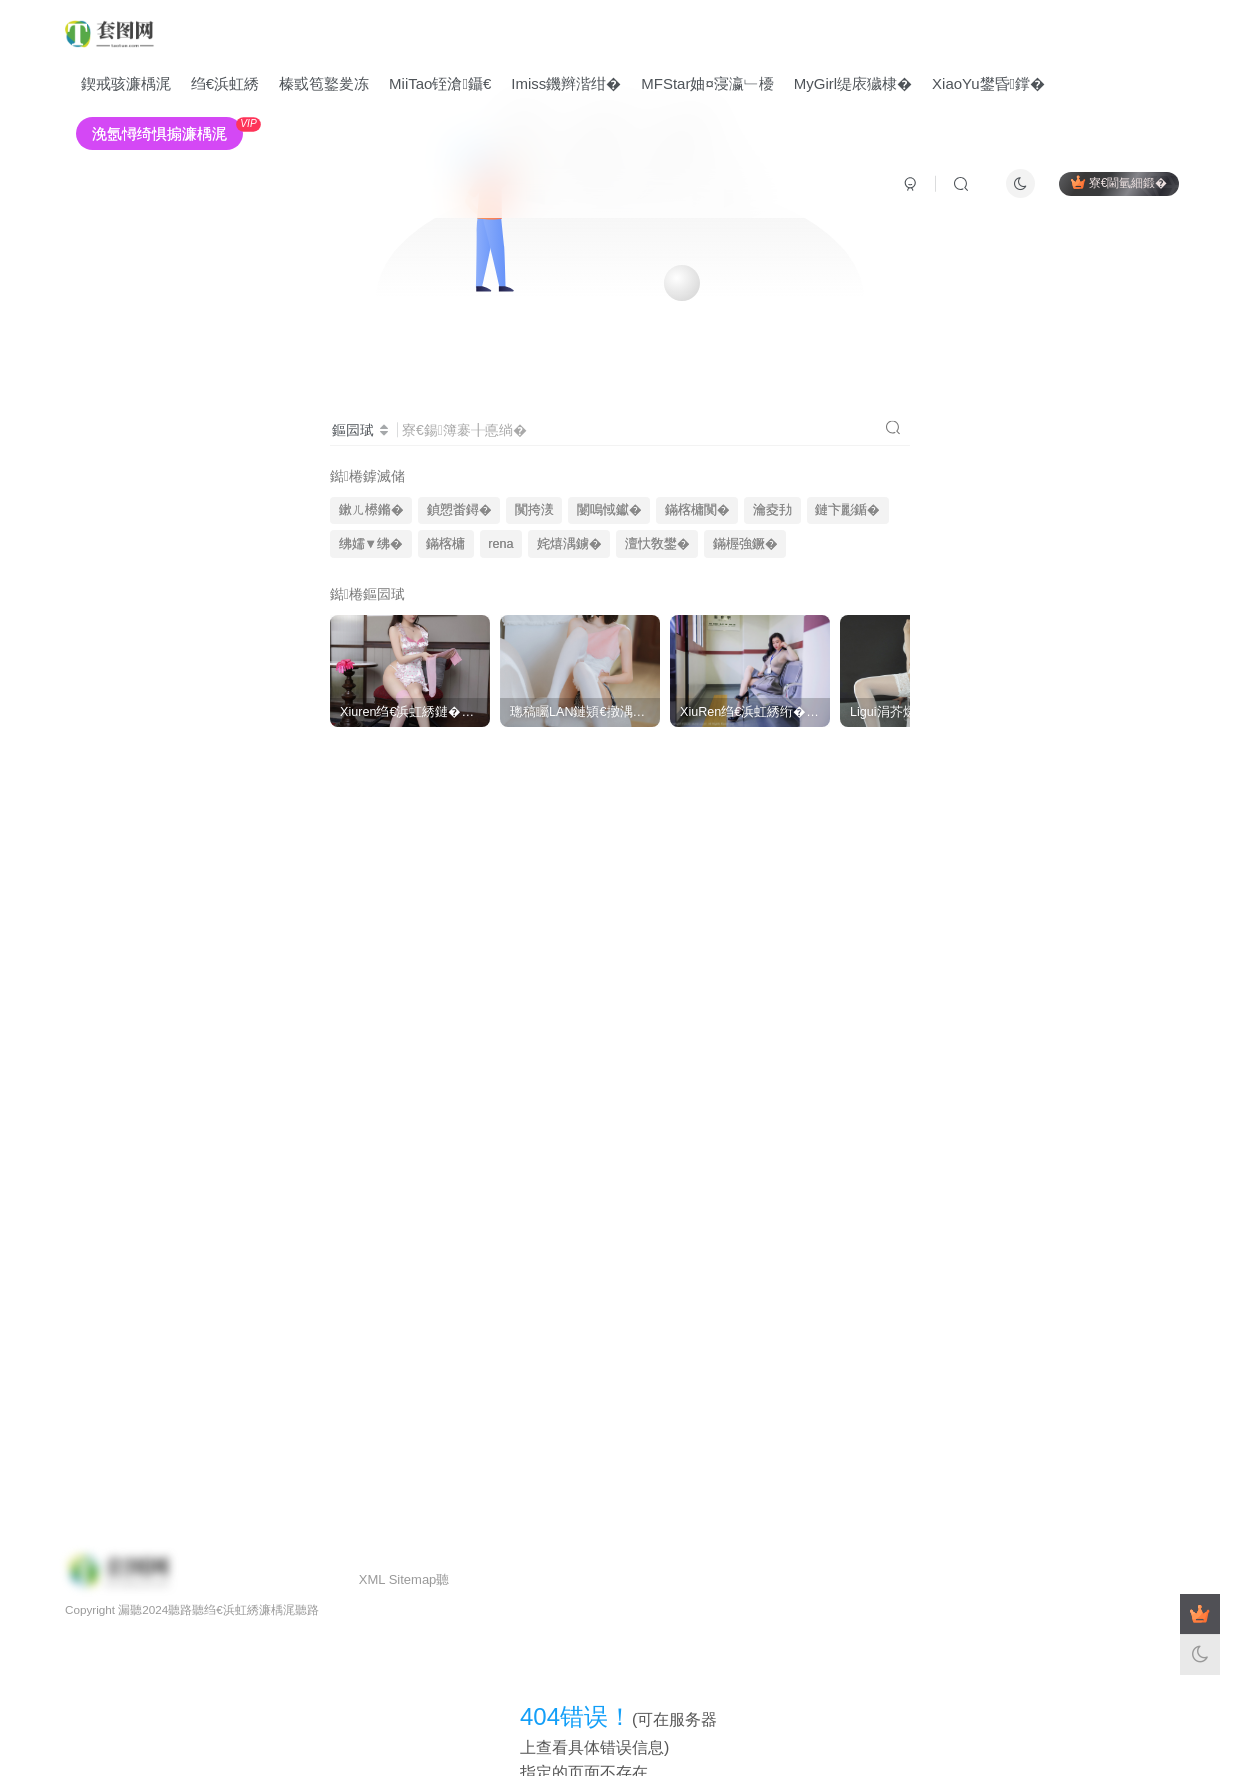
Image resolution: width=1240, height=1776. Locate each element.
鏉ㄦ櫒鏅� (371, 510)
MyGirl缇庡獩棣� (853, 83)
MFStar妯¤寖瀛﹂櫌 (708, 83)
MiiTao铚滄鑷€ (440, 83)
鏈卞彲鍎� (847, 510)
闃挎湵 (534, 510)
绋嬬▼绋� (371, 544)
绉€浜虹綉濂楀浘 (249, 1609)
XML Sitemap (398, 1579)
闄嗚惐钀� (609, 510)
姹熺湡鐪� (569, 544)
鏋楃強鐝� (745, 544)
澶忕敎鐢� (657, 544)
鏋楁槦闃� (697, 510)
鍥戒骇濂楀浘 (126, 83)
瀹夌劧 (772, 510)
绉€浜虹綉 (225, 83)
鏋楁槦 (445, 544)
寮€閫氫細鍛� (1119, 182)
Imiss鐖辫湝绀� (567, 83)
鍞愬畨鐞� (459, 510)
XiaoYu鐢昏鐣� (988, 83)
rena (500, 544)
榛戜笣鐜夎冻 (324, 83)
